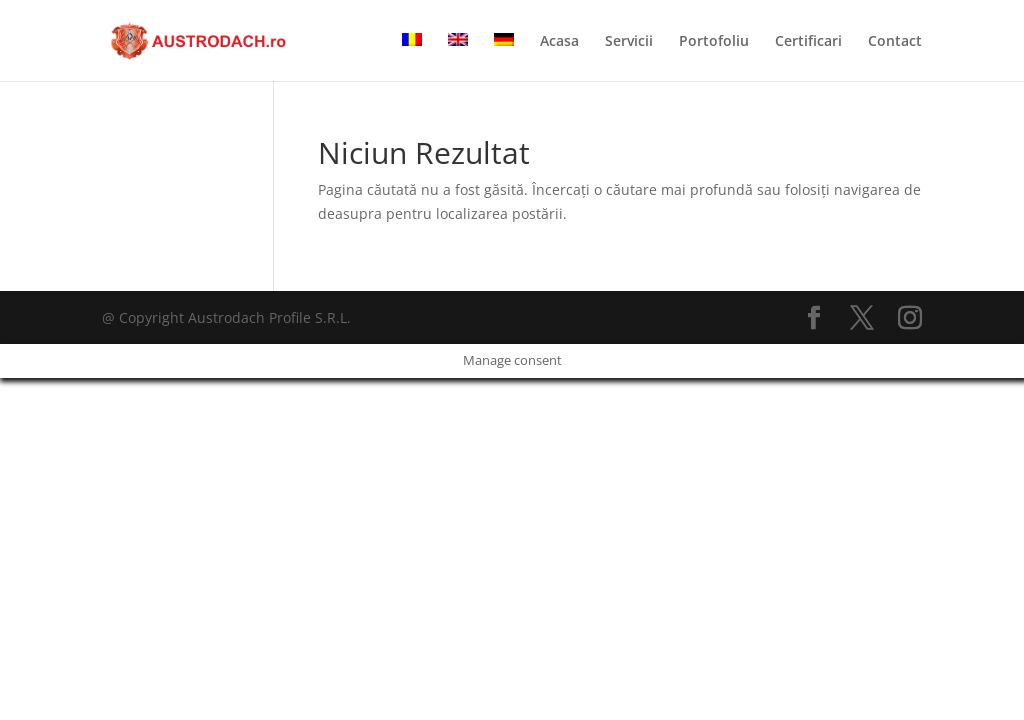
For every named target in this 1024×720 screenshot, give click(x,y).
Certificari (808, 42)
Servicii (629, 42)
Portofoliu (714, 42)
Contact (895, 42)
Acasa (559, 42)
